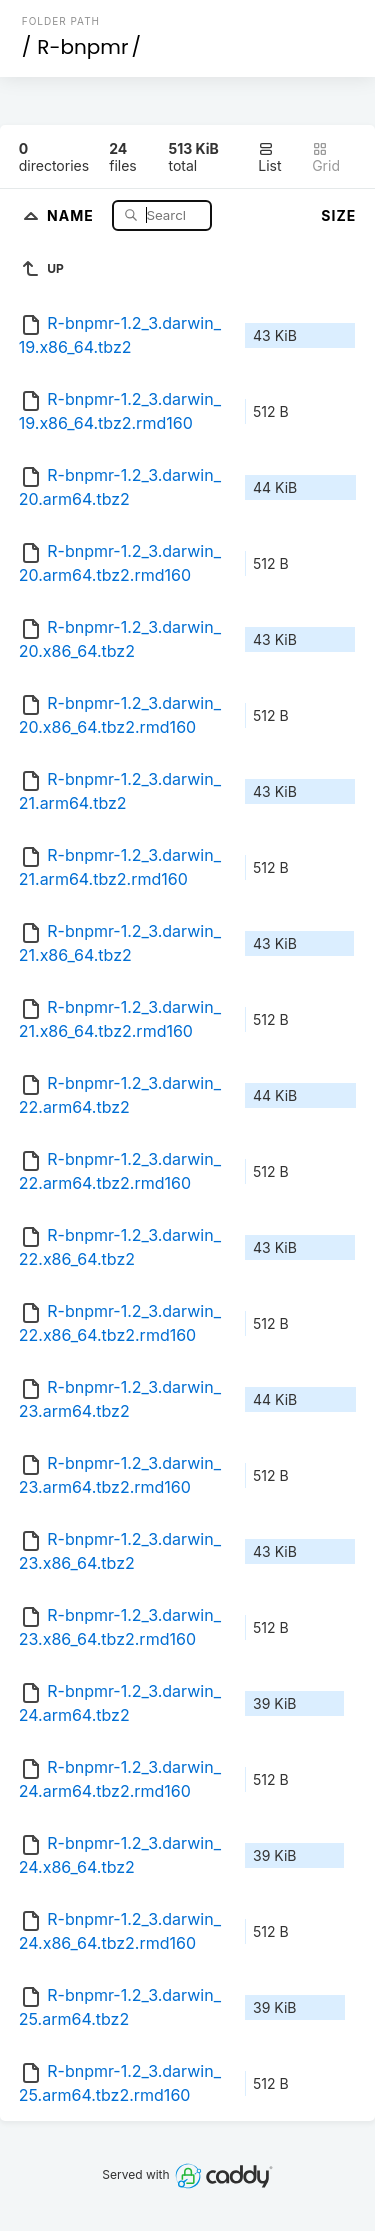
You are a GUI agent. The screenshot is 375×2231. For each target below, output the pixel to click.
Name (72, 214)
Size (338, 215)
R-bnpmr (82, 47)
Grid (326, 157)
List (269, 157)
